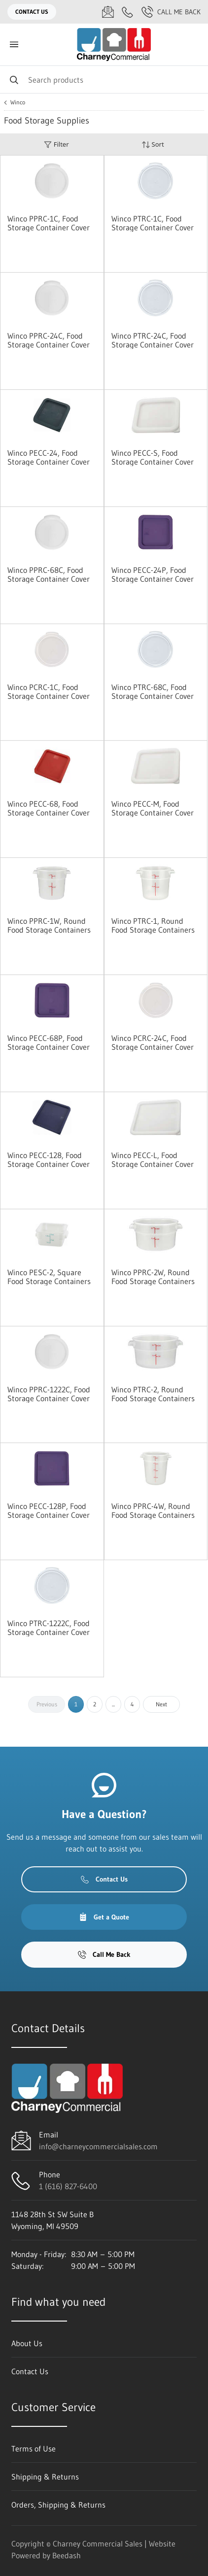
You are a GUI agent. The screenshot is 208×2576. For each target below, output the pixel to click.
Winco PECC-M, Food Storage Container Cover (152, 808)
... (113, 1704)
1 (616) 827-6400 (68, 2186)
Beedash (66, 2555)
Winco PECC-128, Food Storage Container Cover (48, 1159)
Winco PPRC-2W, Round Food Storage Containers (153, 1277)
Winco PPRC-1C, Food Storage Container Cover (48, 223)
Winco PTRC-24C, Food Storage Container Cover (152, 340)
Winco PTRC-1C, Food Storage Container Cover (152, 223)
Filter (56, 144)
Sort (153, 144)
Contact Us (31, 11)
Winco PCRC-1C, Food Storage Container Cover (48, 691)
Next (161, 1704)
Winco (17, 102)
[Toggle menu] (14, 44)
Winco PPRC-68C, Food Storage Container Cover (48, 574)
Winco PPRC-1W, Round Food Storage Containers (49, 925)
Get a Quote (104, 1917)
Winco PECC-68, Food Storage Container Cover (48, 808)
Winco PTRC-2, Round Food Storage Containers (153, 1394)
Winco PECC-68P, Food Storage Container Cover (48, 1042)
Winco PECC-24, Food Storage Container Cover (48, 457)
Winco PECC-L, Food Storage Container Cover (152, 1159)
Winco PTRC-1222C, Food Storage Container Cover (48, 1627)
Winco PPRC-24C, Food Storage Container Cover (48, 340)
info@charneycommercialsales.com (98, 2146)
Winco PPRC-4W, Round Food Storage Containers (153, 1510)
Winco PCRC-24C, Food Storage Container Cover (152, 1042)
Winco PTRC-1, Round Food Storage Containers (153, 925)
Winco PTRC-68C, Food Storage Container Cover (152, 691)
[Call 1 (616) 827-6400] (128, 12)
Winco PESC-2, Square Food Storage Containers (49, 1277)
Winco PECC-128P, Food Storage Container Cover (48, 1510)
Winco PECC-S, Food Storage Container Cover (152, 457)
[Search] (104, 79)
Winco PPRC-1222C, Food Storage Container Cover (48, 1394)
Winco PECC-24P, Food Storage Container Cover (152, 574)
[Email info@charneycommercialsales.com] (108, 12)
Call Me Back (171, 12)
